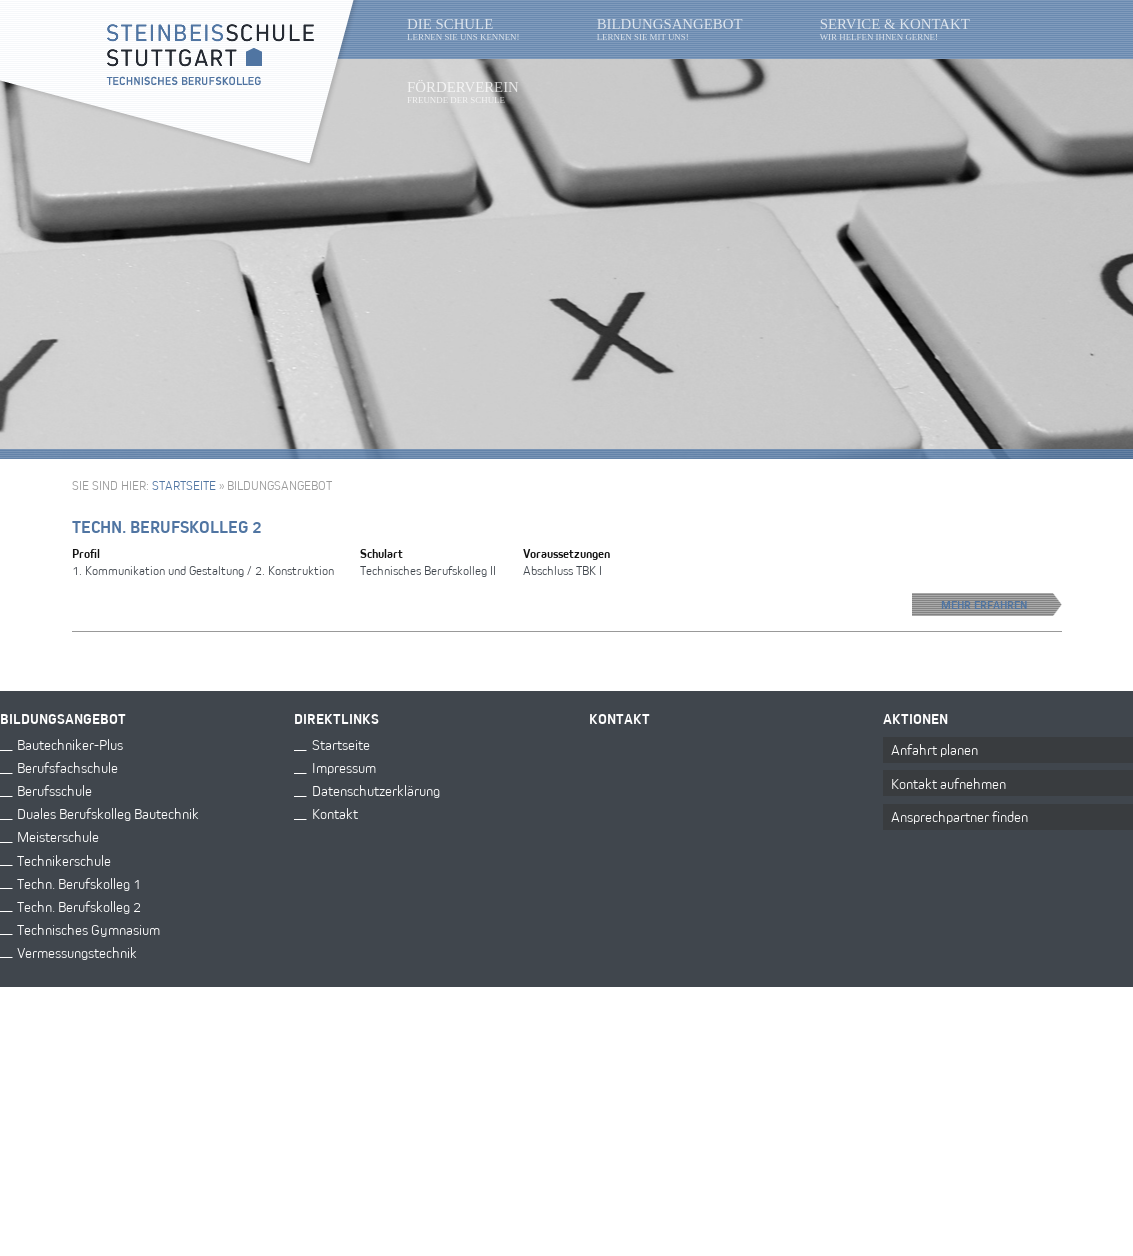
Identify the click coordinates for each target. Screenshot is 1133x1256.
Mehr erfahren (1001, 604)
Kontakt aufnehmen (948, 782)
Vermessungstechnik (77, 950)
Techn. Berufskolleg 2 (167, 526)
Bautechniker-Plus (70, 743)
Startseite (184, 485)
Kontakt (335, 812)
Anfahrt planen (934, 748)
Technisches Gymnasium (88, 927)
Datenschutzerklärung (376, 789)
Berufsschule (54, 789)
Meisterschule (58, 835)
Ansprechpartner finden (959, 815)
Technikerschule (64, 858)
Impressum (344, 766)
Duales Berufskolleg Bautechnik (108, 812)
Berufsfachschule (67, 766)
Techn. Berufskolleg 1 (79, 881)
